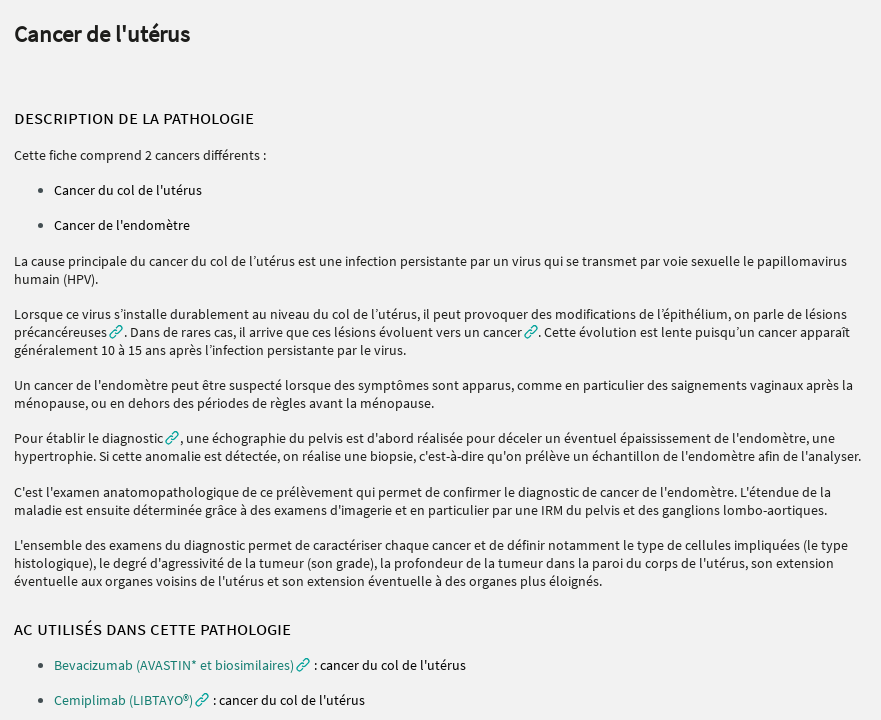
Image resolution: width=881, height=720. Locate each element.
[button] (182, 665)
